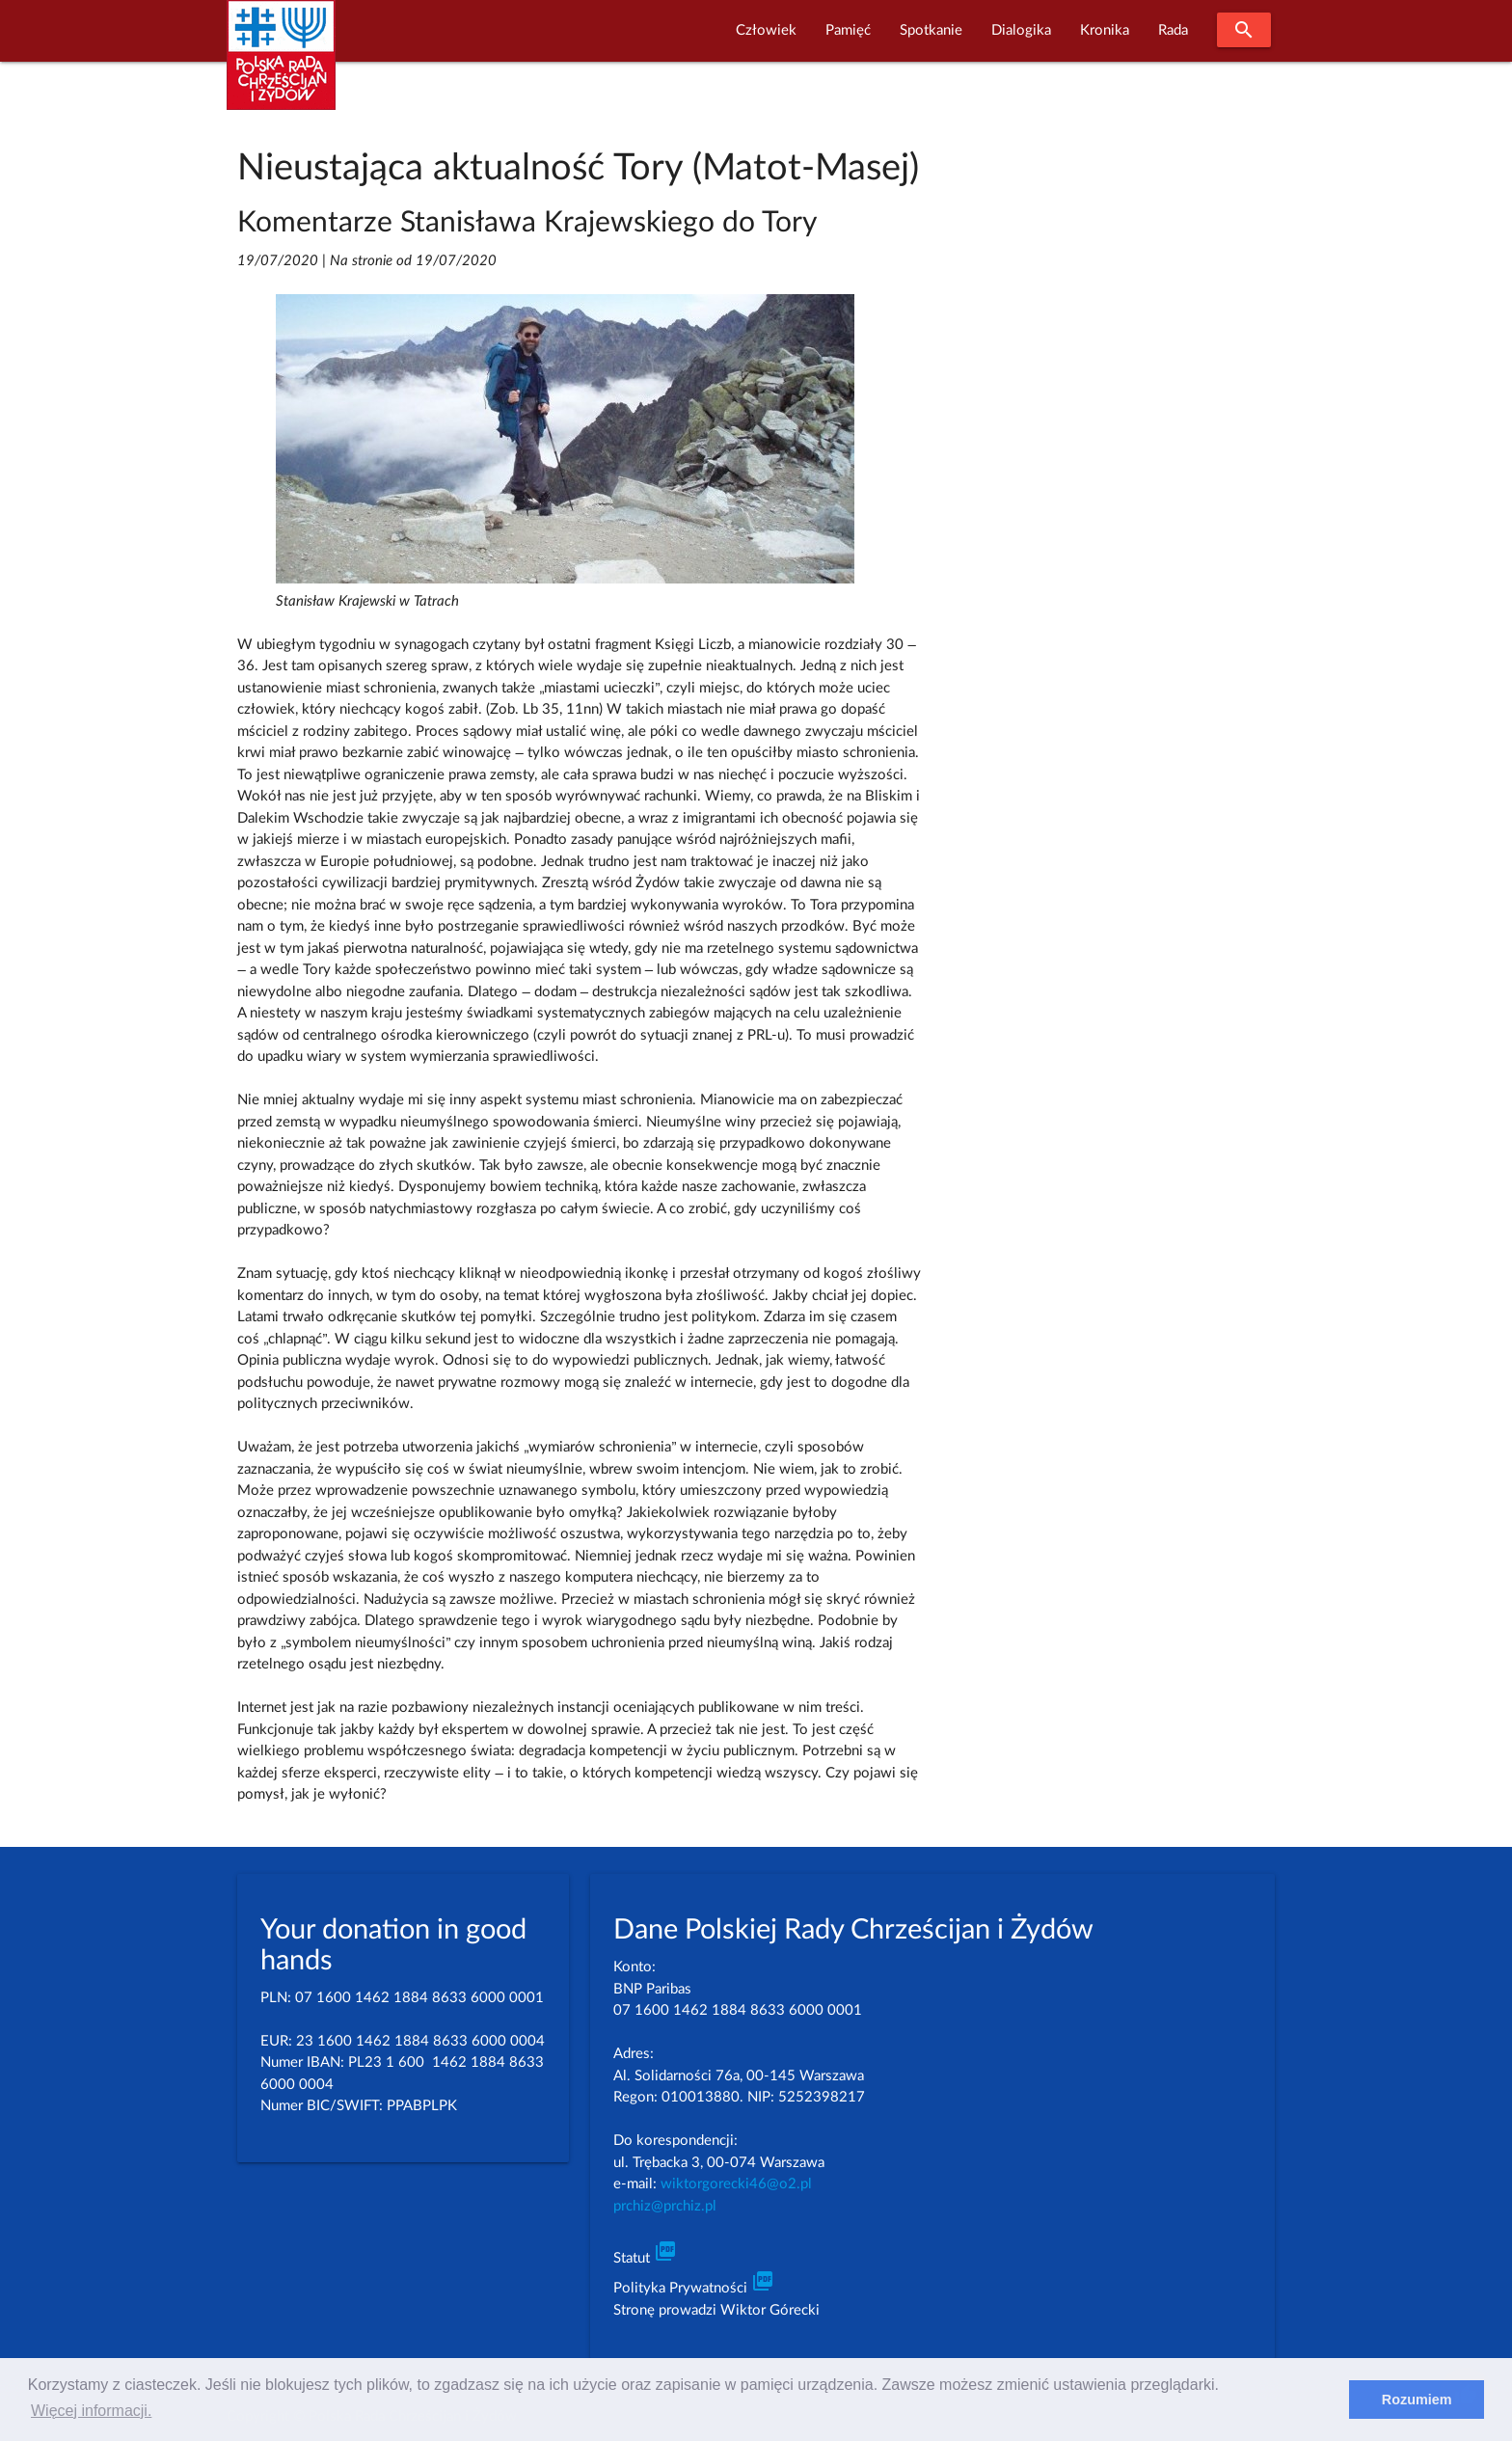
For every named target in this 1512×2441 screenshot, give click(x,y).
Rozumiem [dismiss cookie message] (1417, 2399)
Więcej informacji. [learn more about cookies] (91, 2410)
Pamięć (848, 30)
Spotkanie (931, 30)
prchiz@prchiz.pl (664, 2206)
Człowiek (766, 30)
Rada (1173, 30)
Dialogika (1021, 30)
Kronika (1104, 30)
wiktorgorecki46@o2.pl (736, 2184)
